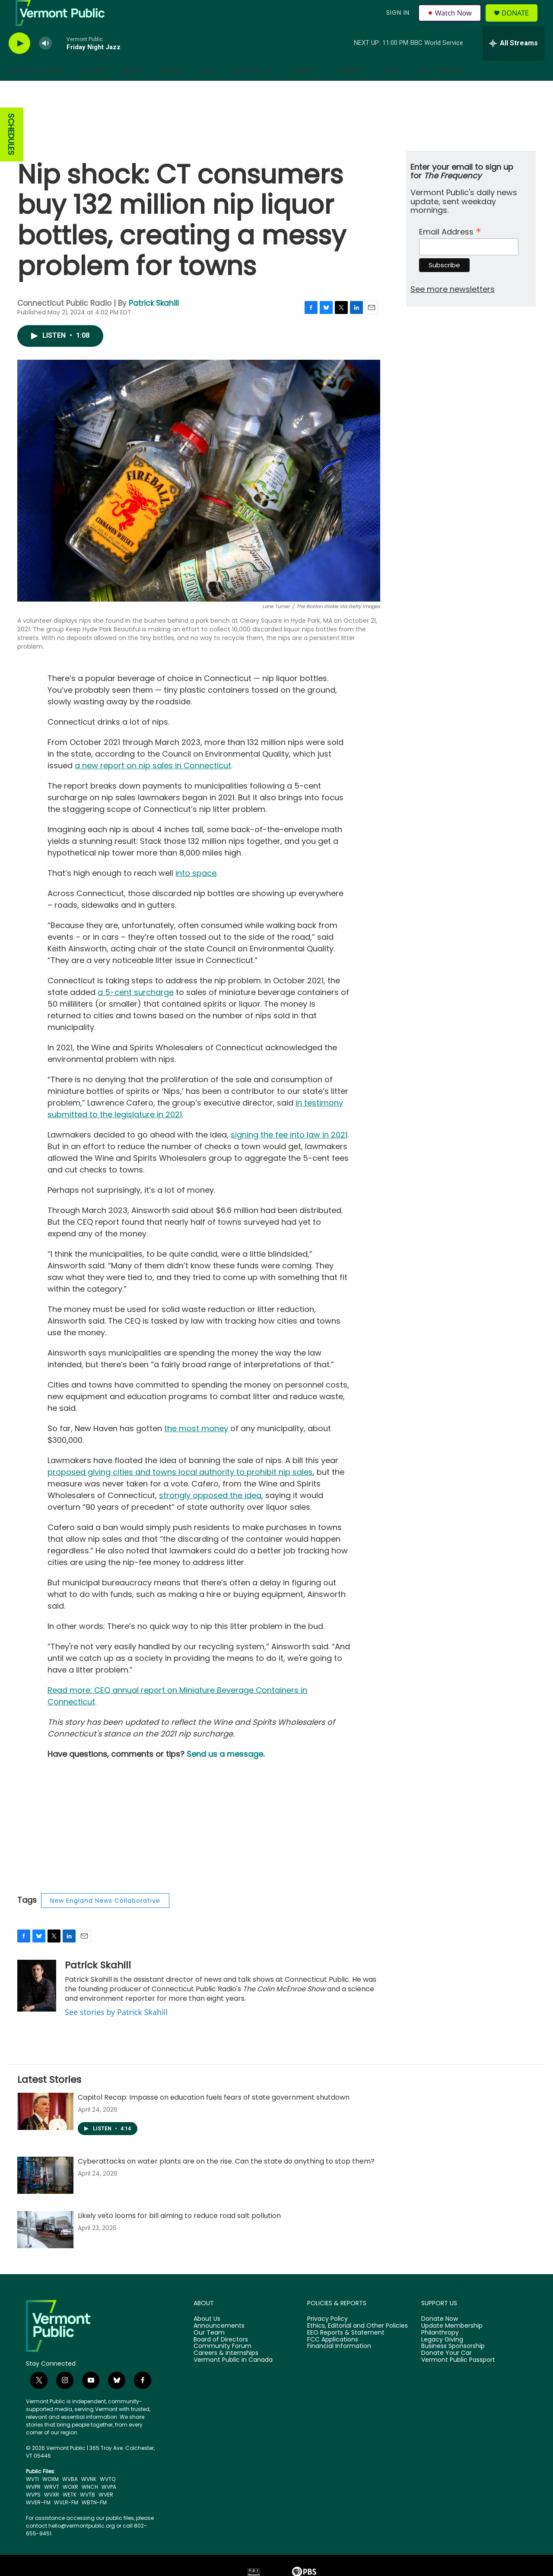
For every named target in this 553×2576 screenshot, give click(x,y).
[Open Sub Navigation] (70, 89)
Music (172, 90)
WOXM (50, 2498)
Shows (94, 90)
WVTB (87, 2514)
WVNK (88, 2498)
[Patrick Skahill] (36, 2005)
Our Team (209, 2352)
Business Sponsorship (453, 2365)
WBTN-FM (94, 2521)
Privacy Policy (327, 2338)
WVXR (51, 2514)
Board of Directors (221, 2359)
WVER (106, 2514)
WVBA (70, 2498)
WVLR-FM (66, 2521)
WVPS (33, 2514)
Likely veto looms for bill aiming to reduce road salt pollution (179, 2235)
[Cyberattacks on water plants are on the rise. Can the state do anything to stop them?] (45, 2194)
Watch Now (450, 22)
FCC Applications (332, 2359)
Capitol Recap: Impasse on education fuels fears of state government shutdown (214, 2117)
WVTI (32, 2498)
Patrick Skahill (154, 322)
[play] (19, 63)
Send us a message (225, 1773)
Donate (520, 22)
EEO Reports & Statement (346, 2352)
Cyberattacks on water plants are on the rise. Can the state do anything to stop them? (226, 2181)
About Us (207, 2338)
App (424, 90)
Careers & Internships (226, 2372)
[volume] (45, 63)
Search (451, 90)
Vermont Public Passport (458, 2379)
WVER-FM (38, 2521)
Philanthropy (440, 2352)
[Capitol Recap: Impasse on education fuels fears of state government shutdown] (45, 2130)
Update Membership (452, 2345)
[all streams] (513, 62)
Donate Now (439, 2338)
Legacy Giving (442, 2359)
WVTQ (107, 2498)
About (303, 90)
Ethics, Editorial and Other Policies (357, 2345)
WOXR (70, 2506)
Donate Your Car (446, 2372)
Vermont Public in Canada (233, 2379)
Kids (208, 90)
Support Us (254, 90)
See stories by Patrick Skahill (116, 2031)
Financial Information (339, 2365)
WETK (69, 2514)
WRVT (51, 2506)
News (134, 90)
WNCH (90, 2506)
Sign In (396, 22)
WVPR (33, 2506)
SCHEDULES (11, 154)
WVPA (109, 2506)
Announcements (219, 2345)
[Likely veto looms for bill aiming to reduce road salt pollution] (45, 2249)
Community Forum (222, 2365)
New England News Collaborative (105, 1920)
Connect (350, 90)
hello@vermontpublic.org (81, 2545)
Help (392, 90)
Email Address (450, 250)
